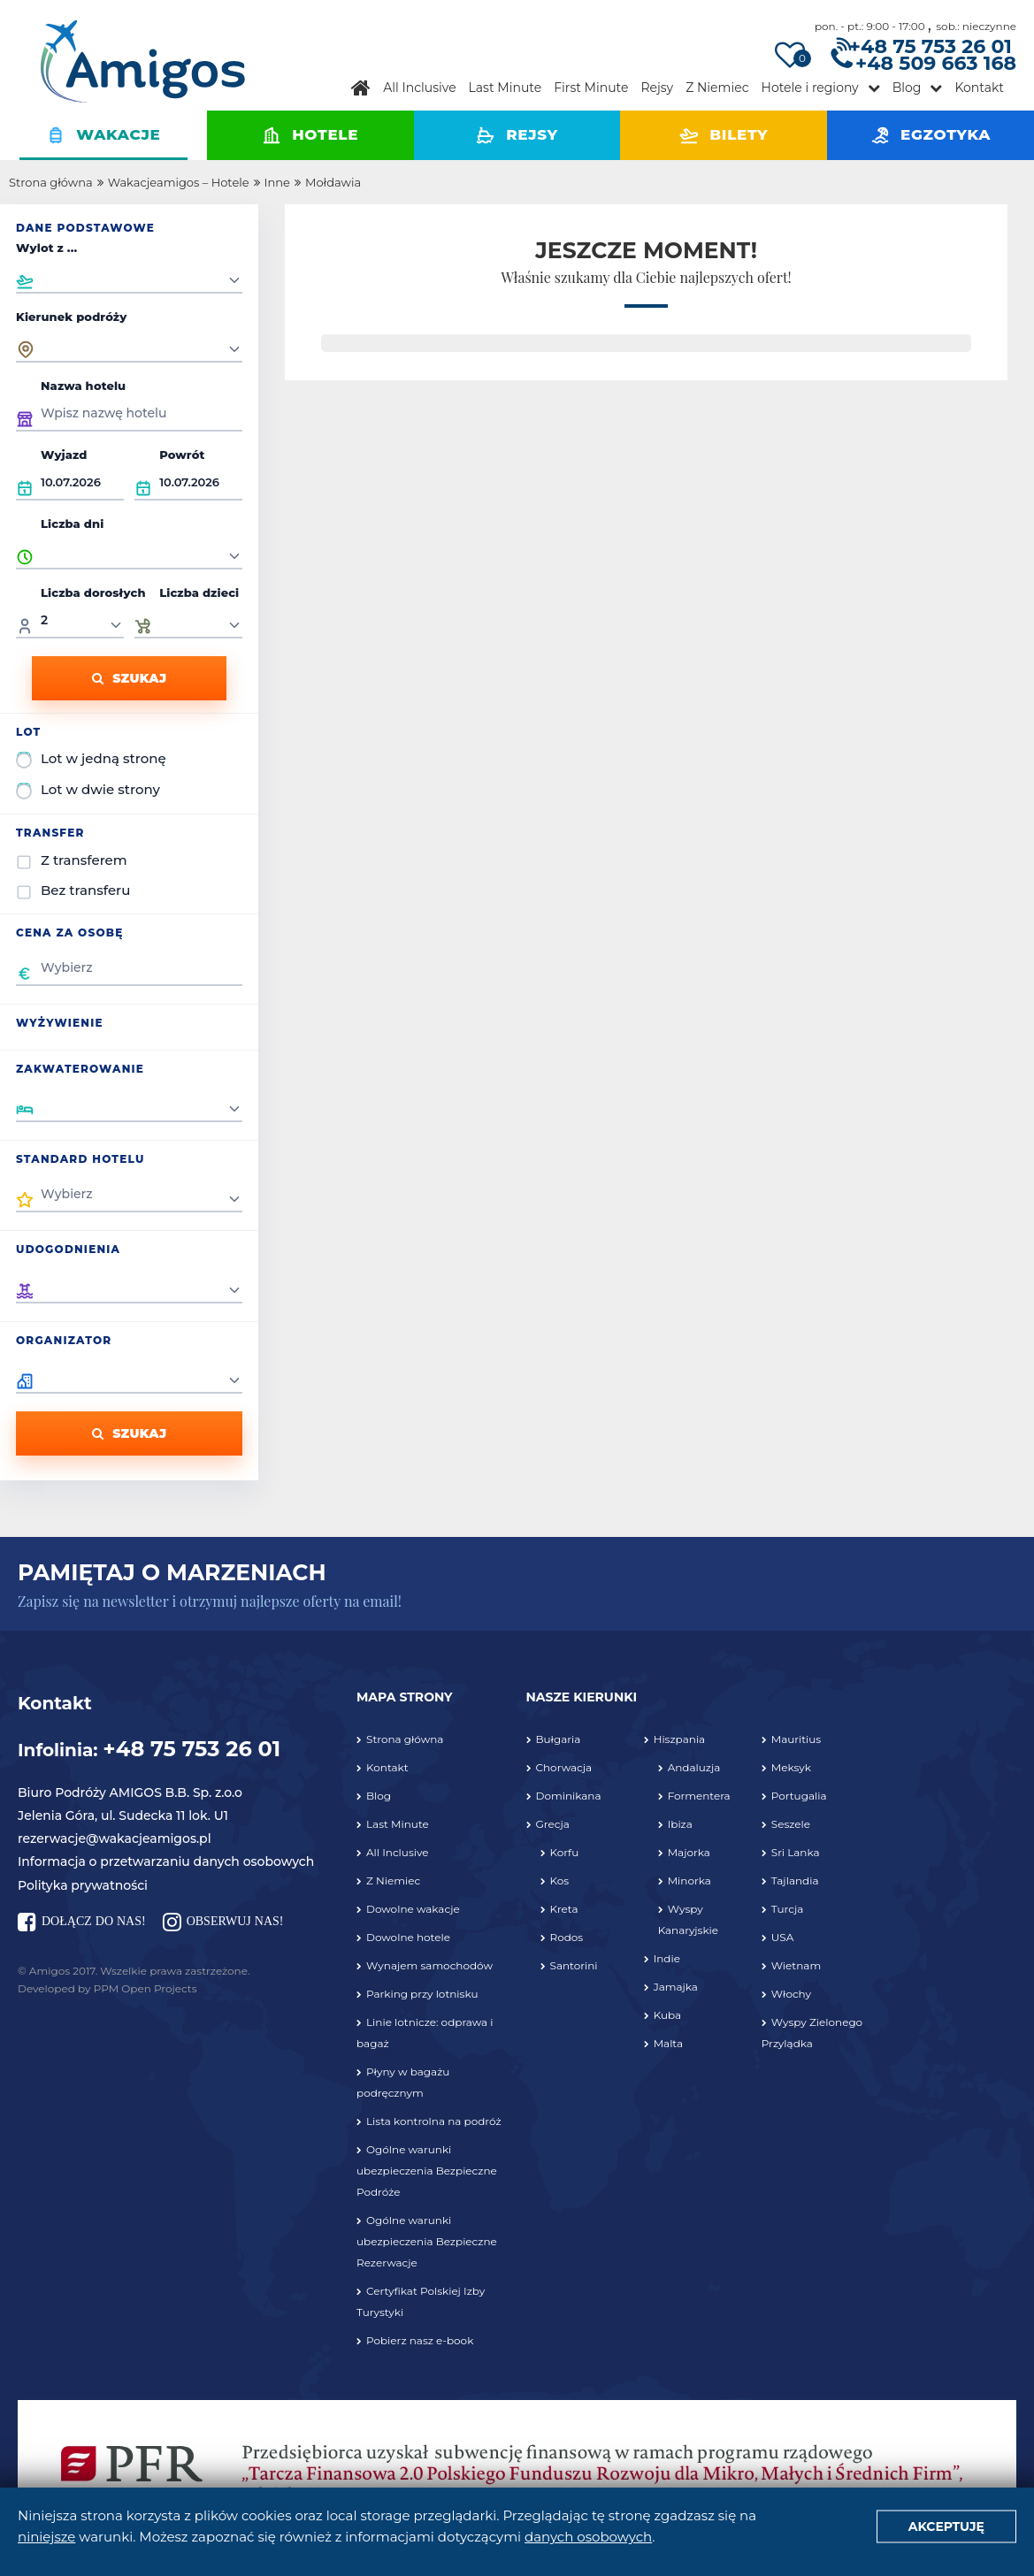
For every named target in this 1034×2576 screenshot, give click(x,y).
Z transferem (84, 860)
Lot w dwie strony (100, 789)
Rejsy (656, 88)
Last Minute (505, 88)
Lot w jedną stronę (103, 758)
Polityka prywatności (83, 1885)
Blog (907, 88)
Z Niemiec (717, 88)
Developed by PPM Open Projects (107, 1988)
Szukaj (129, 678)
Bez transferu (85, 890)
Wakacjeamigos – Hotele (178, 182)
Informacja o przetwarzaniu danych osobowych (166, 1861)
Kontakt (979, 88)
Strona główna (51, 182)
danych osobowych (588, 2536)
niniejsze (46, 2536)
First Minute (591, 88)
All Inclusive (419, 88)
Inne (277, 182)
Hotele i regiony (810, 88)
